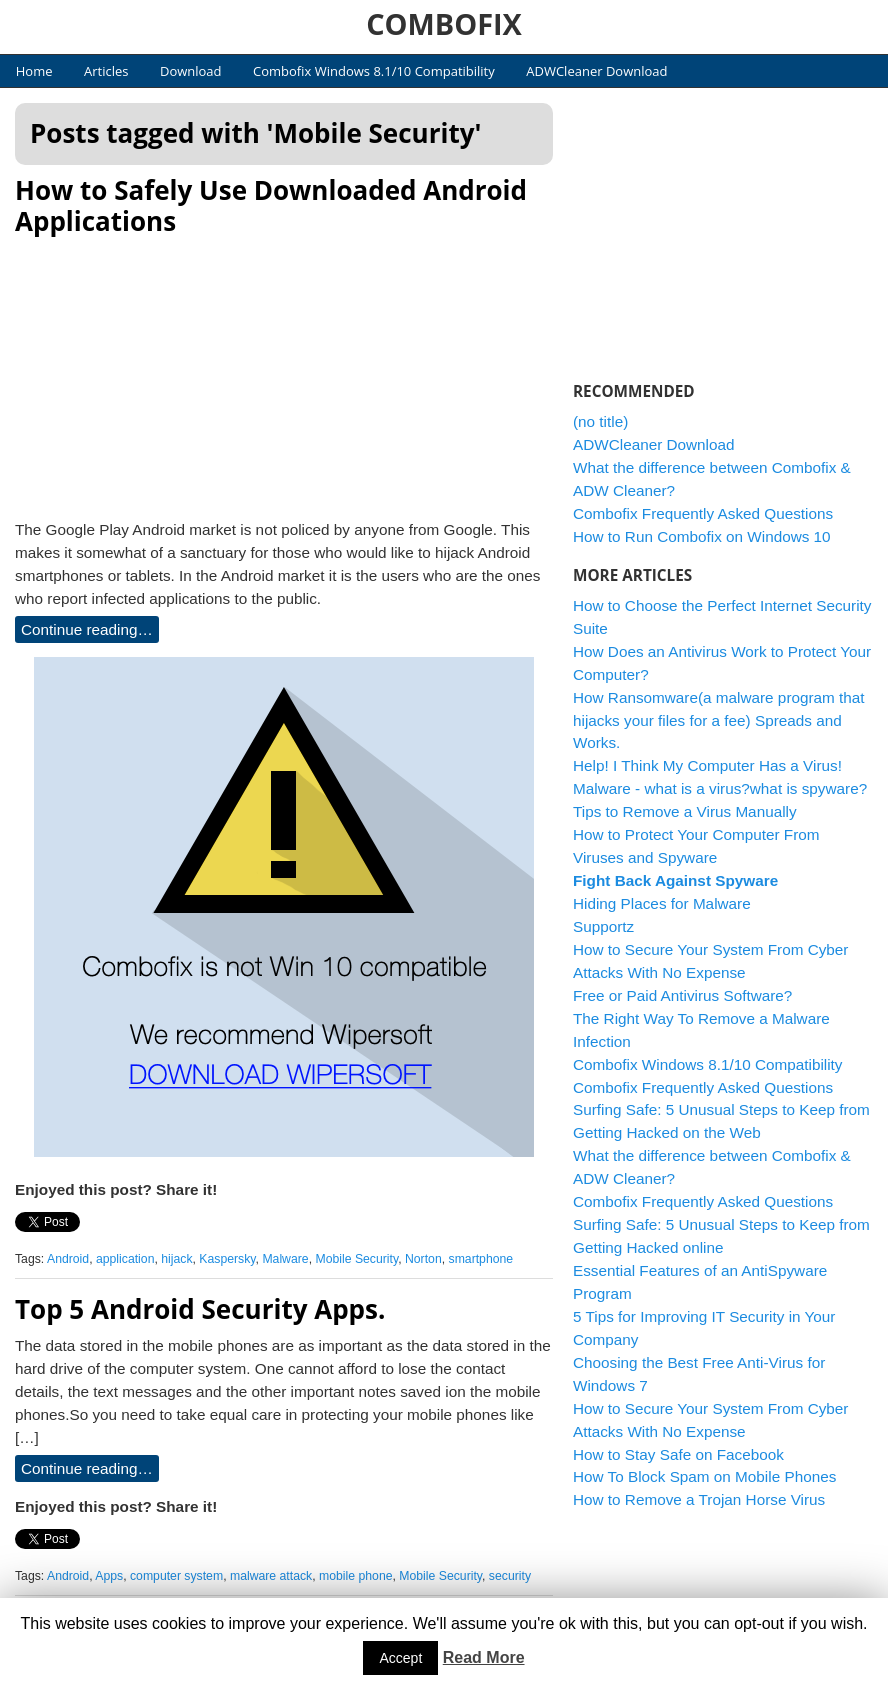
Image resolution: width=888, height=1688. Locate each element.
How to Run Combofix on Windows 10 (702, 536)
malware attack (271, 1576)
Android (68, 1259)
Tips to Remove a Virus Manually (685, 811)
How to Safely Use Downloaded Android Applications (271, 205)
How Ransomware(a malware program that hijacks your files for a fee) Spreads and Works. (719, 720)
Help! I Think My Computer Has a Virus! (707, 765)
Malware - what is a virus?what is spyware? (720, 788)
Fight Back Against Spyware (675, 880)
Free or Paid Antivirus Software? (682, 995)
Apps (109, 1576)
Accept (400, 1658)
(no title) (600, 421)
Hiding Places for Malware (662, 903)
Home (34, 71)
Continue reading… (87, 629)
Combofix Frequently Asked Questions (703, 513)
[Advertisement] (284, 372)
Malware (285, 1259)
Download (191, 71)
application (125, 1259)
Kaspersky (227, 1259)
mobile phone (355, 1576)
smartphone (481, 1259)
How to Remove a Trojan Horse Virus (699, 1499)
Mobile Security (356, 1259)
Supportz (603, 926)
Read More (484, 1657)
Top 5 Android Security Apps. (200, 1309)
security (510, 1576)
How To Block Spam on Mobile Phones (704, 1476)
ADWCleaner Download (596, 71)
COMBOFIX (444, 23)
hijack (176, 1259)
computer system (176, 1576)
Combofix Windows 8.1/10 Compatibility (374, 71)
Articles (106, 71)
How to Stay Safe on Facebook (678, 1454)
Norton (423, 1259)
